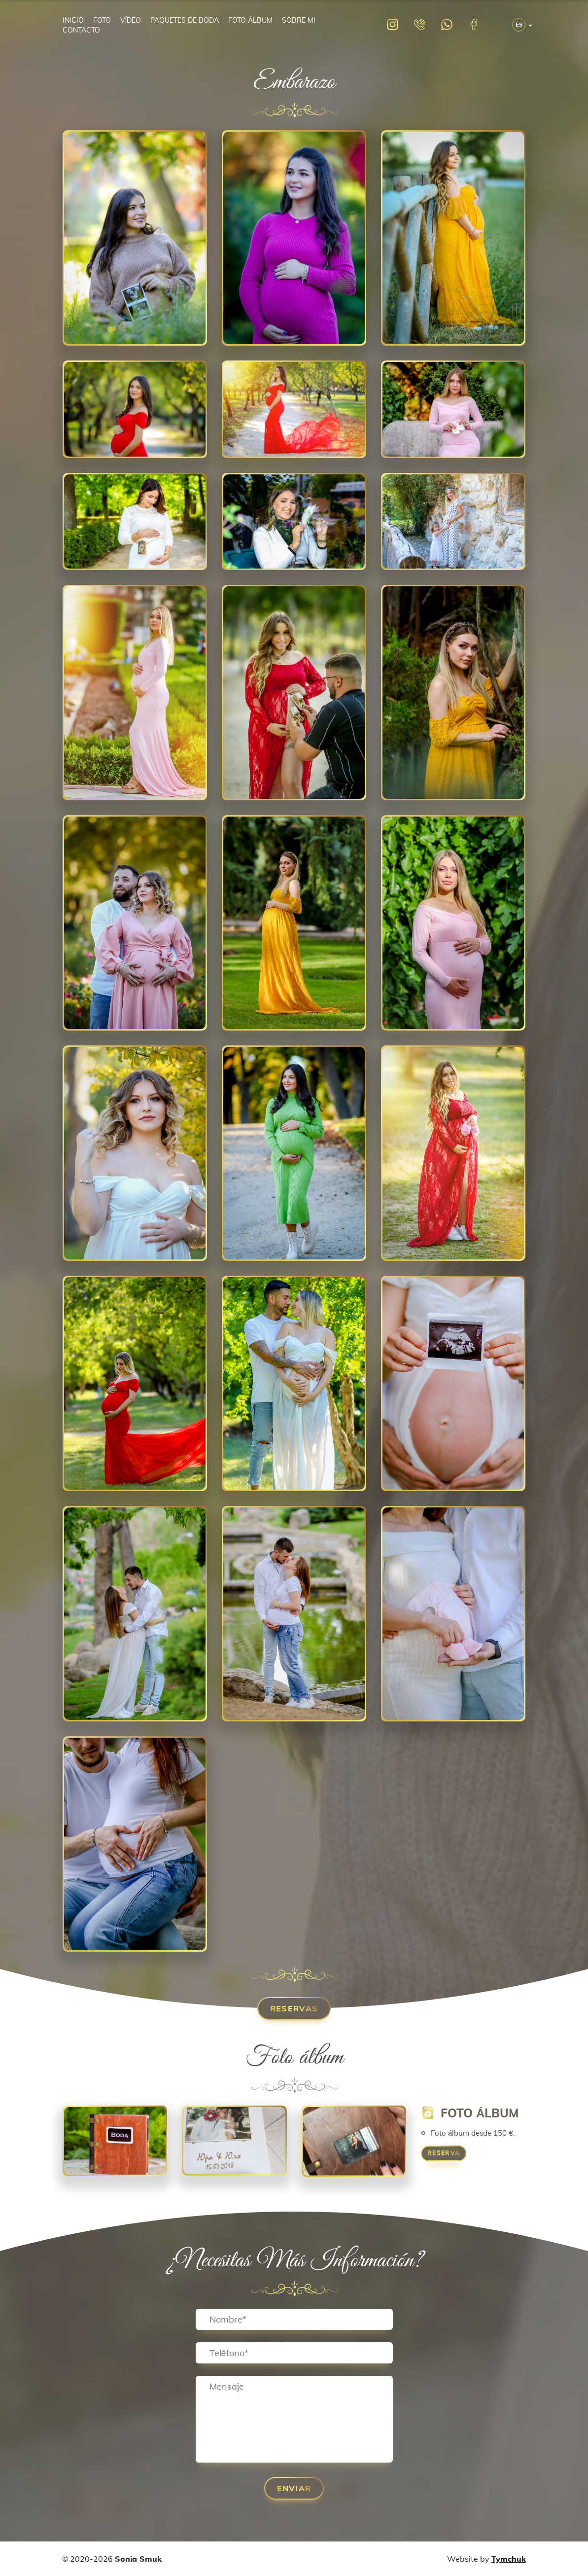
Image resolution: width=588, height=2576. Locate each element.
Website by (486, 2559)
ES (519, 24)
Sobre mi (298, 20)
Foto (102, 20)
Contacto (81, 30)
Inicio (73, 20)
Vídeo (130, 20)
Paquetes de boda (184, 20)
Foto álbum (250, 20)
